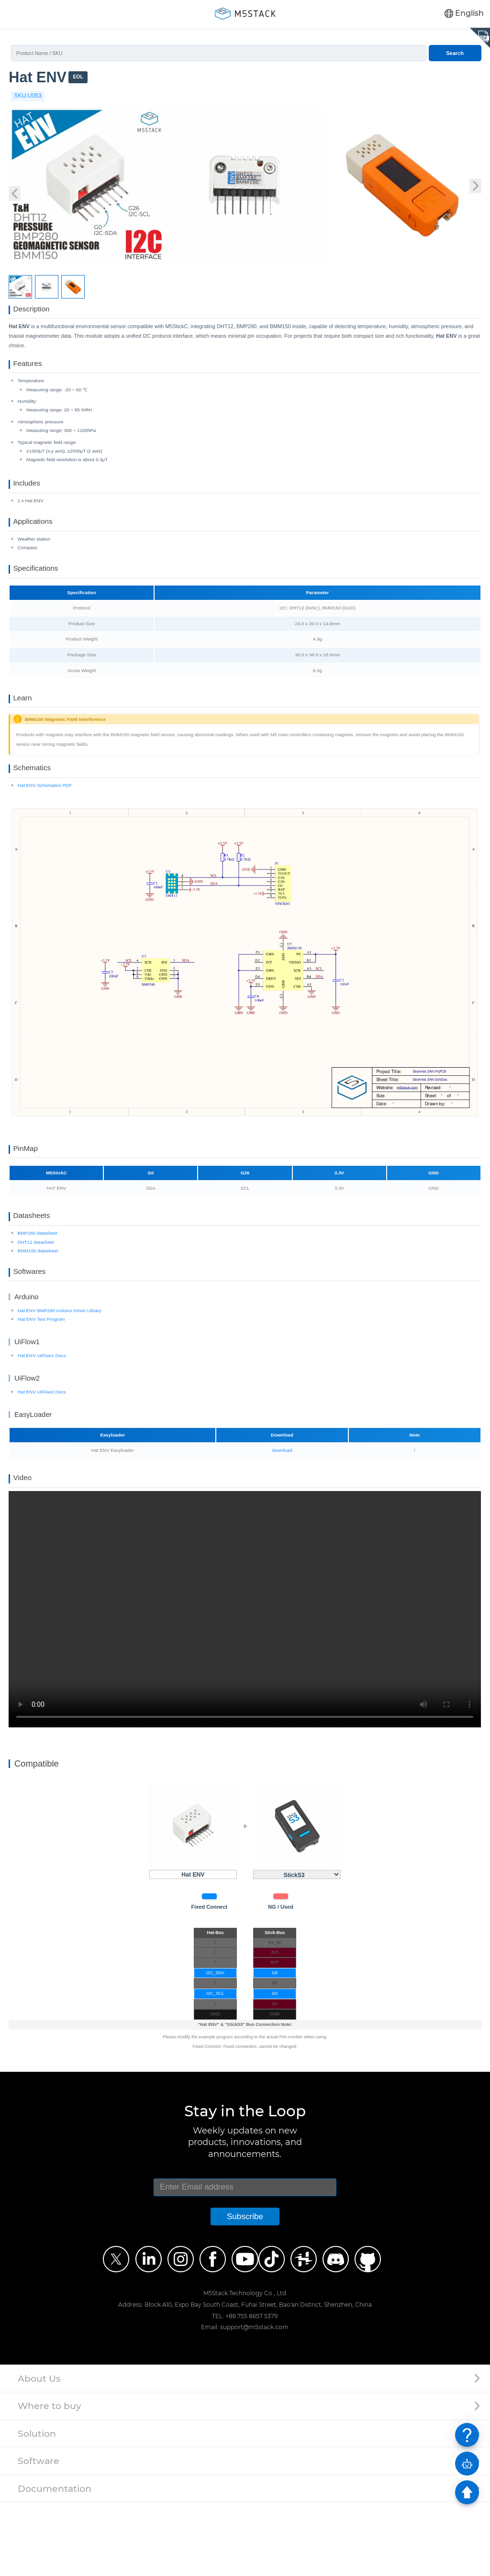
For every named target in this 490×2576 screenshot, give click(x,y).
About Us (39, 2451)
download (282, 1517)
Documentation (54, 2561)
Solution (37, 2506)
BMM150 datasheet (38, 1310)
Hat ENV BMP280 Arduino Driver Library (59, 1377)
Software (38, 2534)
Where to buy (49, 2479)
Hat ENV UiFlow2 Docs (42, 1458)
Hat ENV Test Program (41, 1386)
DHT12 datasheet (36, 1302)
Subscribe (245, 2290)
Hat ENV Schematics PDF (45, 832)
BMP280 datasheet (37, 1293)
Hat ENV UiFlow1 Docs (42, 1422)
